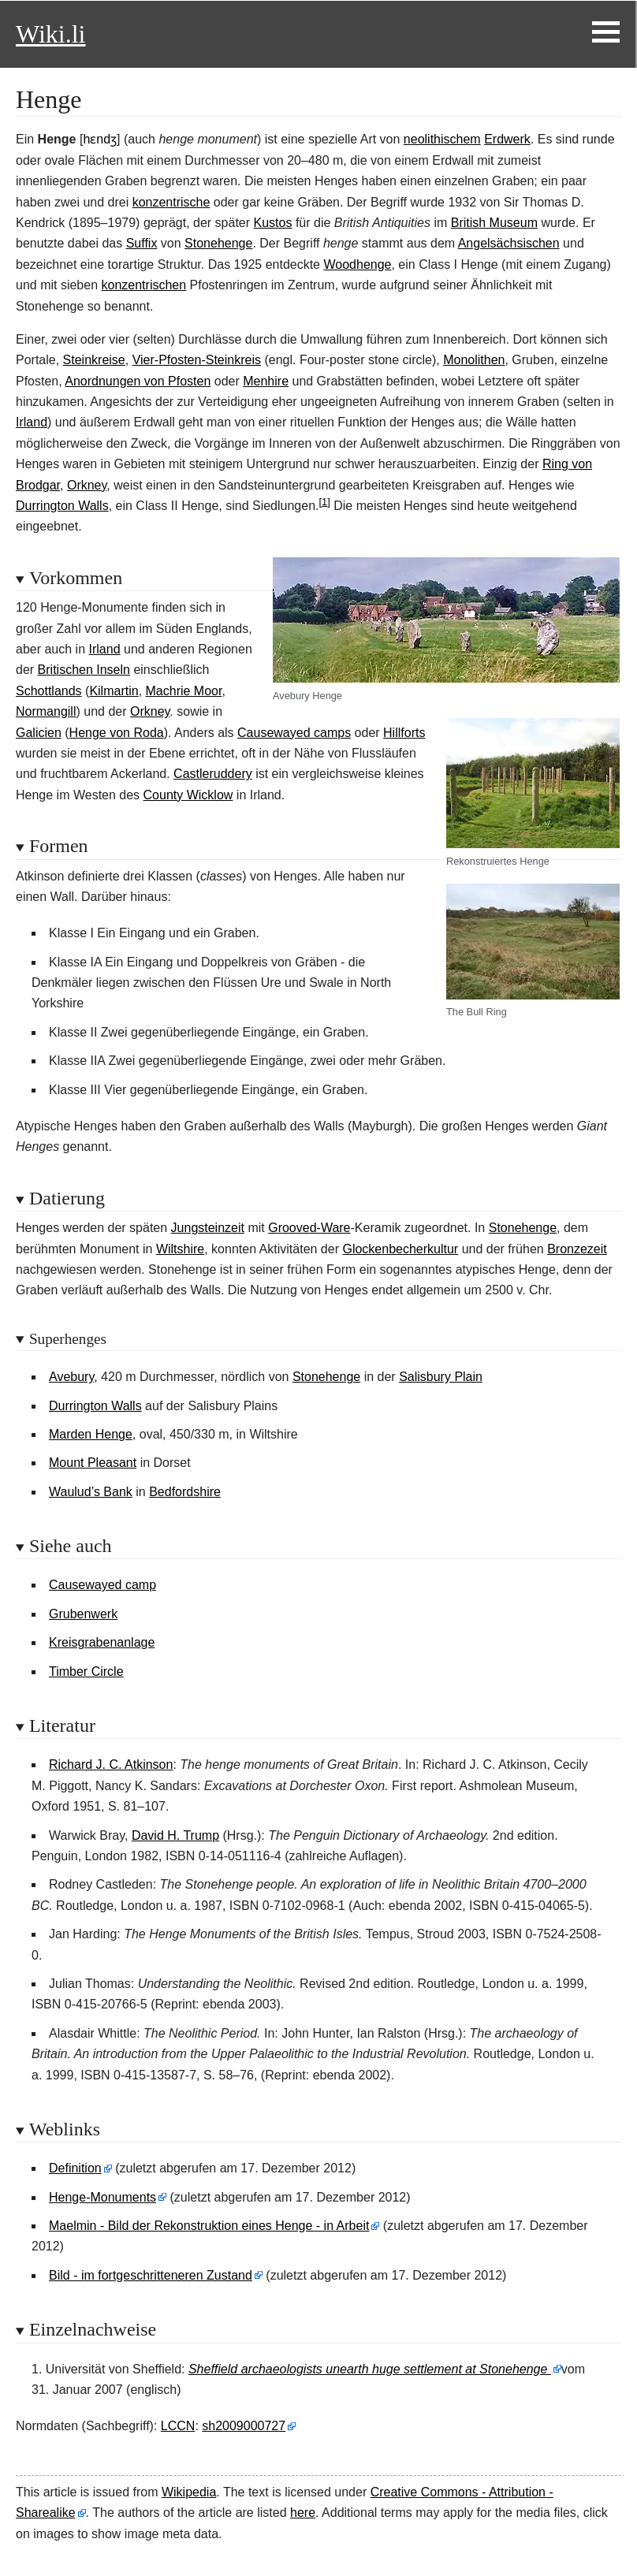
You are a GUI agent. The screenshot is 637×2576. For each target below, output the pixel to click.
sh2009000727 (243, 2426)
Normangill (46, 711)
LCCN (178, 2426)
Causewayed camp (102, 1584)
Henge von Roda (116, 732)
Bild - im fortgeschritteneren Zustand (150, 2275)
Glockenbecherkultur (400, 1249)
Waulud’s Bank (90, 1491)
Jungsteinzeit (207, 1227)
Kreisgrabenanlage (102, 1642)
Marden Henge (90, 1434)
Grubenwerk (83, 1614)
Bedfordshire (185, 1491)
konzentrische (171, 202)
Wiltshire (180, 1249)
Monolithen (474, 360)
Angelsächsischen (509, 243)
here (302, 2512)
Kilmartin (113, 691)
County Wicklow (188, 795)
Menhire (266, 381)
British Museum (494, 222)
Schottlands (49, 691)
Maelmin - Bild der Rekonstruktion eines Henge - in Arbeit (209, 2225)
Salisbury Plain (440, 1376)
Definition (75, 2168)
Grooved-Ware (309, 1227)
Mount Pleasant (92, 1462)
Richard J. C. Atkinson (111, 1764)
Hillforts (404, 732)
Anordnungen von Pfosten (137, 381)
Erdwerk (507, 139)
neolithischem (442, 139)
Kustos (273, 222)
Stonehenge (218, 243)
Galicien (38, 732)
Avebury (71, 1376)
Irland (31, 422)
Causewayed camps (294, 732)
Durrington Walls (62, 505)
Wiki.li (50, 34)
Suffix (142, 243)
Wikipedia (189, 2492)
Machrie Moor (184, 691)
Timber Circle (86, 1671)
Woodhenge (357, 264)
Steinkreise (94, 360)
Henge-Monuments (102, 2197)
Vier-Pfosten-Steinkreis (196, 360)
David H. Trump (175, 1835)
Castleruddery (212, 773)
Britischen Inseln (84, 669)
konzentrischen (144, 285)
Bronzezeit (577, 1249)
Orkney (86, 485)
